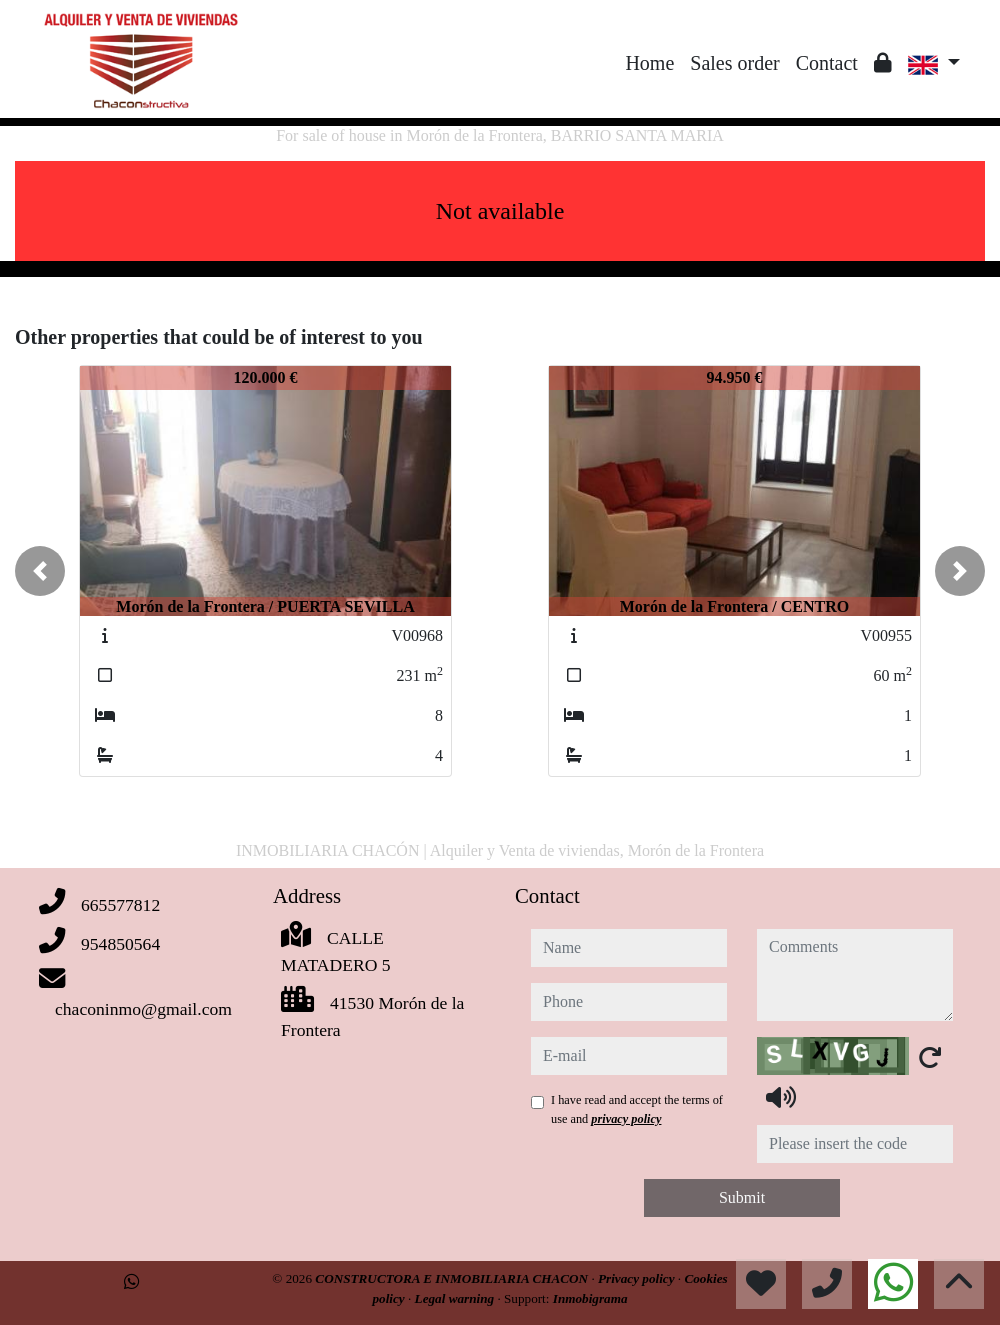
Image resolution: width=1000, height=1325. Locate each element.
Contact (827, 63)
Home (649, 63)
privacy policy (626, 1119)
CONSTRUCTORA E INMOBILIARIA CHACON (453, 1278)
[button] (40, 571)
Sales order (734, 63)
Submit (742, 1197)
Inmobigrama (590, 1298)
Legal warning (456, 1298)
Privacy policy (638, 1278)
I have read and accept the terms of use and (637, 1109)
